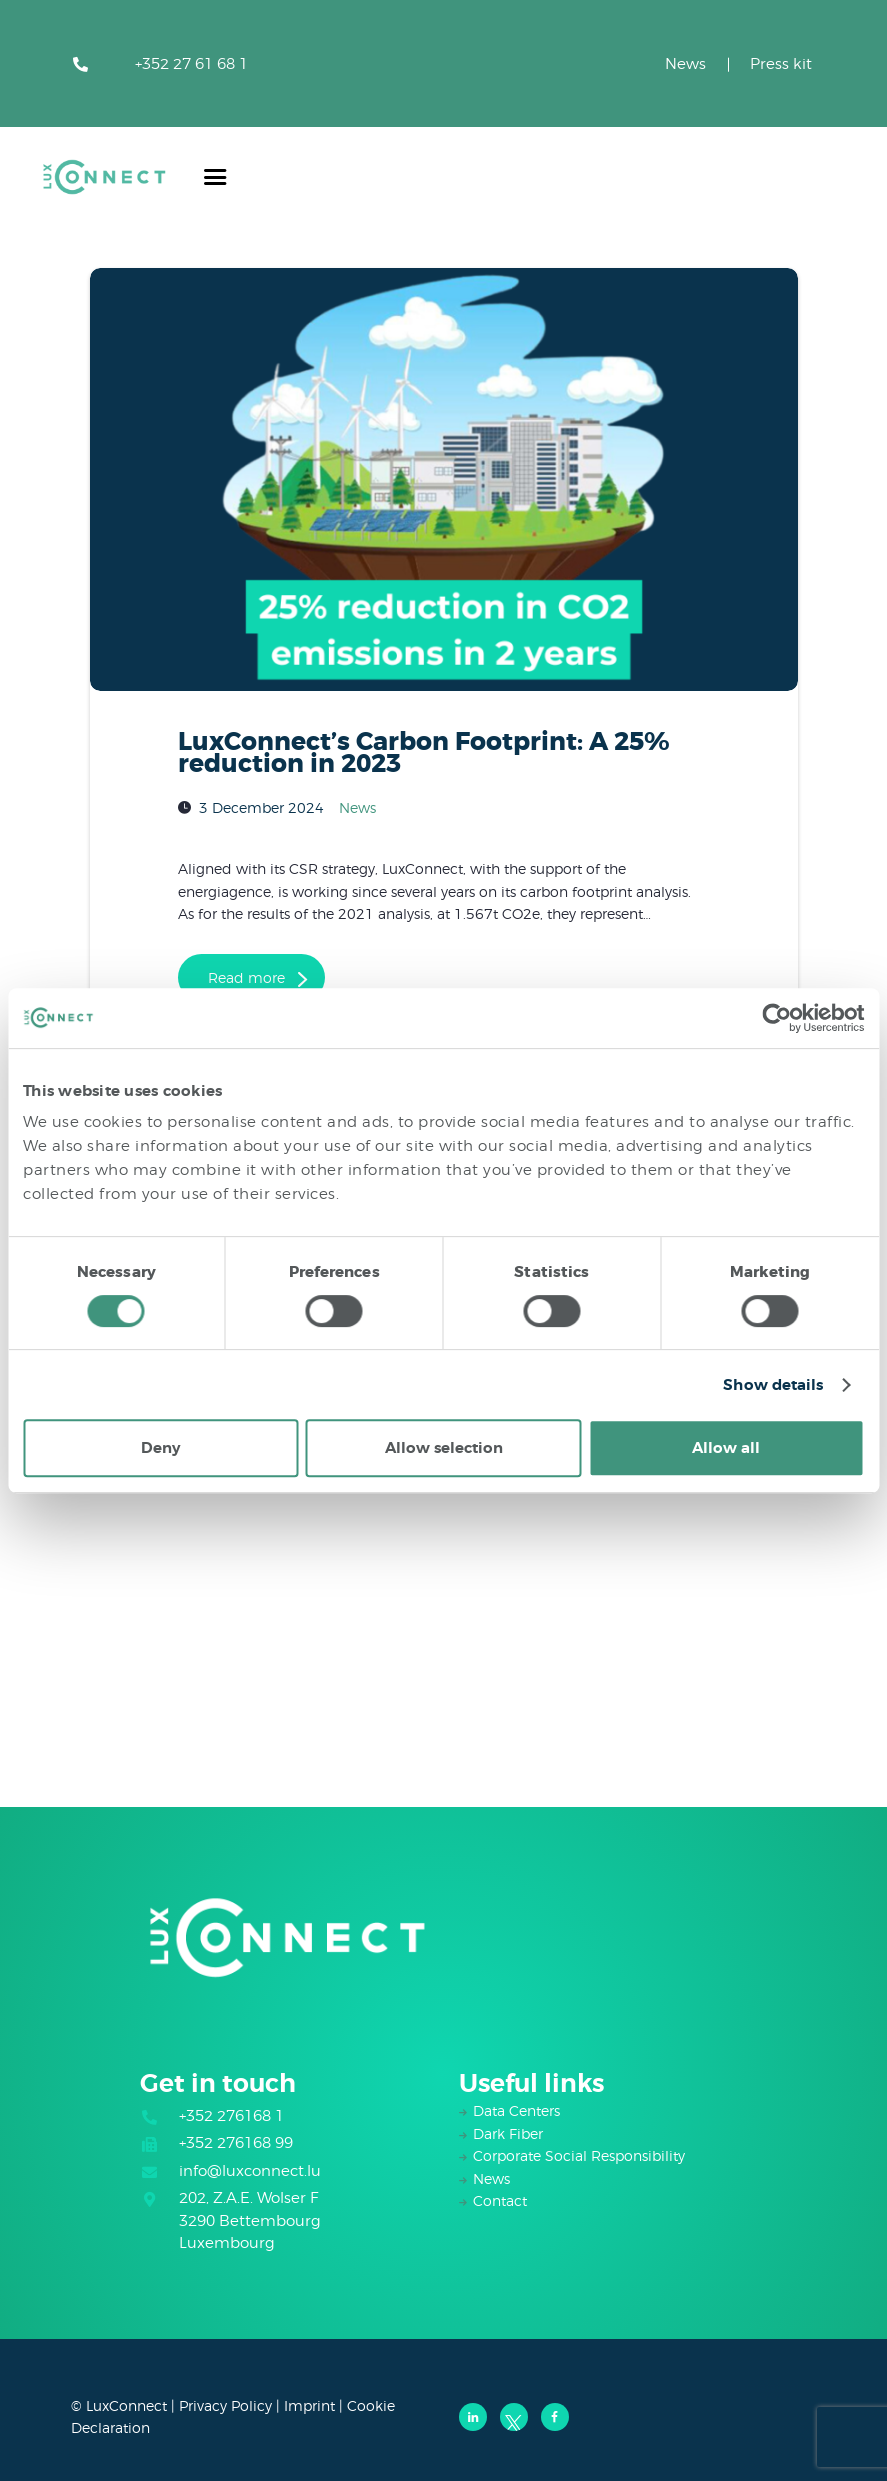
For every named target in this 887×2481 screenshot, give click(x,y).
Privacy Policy (225, 2405)
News (685, 64)
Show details (773, 1385)
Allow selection (444, 1448)
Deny (160, 1448)
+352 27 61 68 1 (191, 64)
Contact (500, 2200)
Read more (246, 977)
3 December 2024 (261, 806)
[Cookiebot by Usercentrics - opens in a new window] (776, 1018)
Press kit (781, 64)
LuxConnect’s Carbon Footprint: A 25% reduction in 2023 (424, 753)
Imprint (309, 2405)
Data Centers (516, 2110)
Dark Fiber (508, 2133)
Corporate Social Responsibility (579, 2155)
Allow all (726, 1448)
